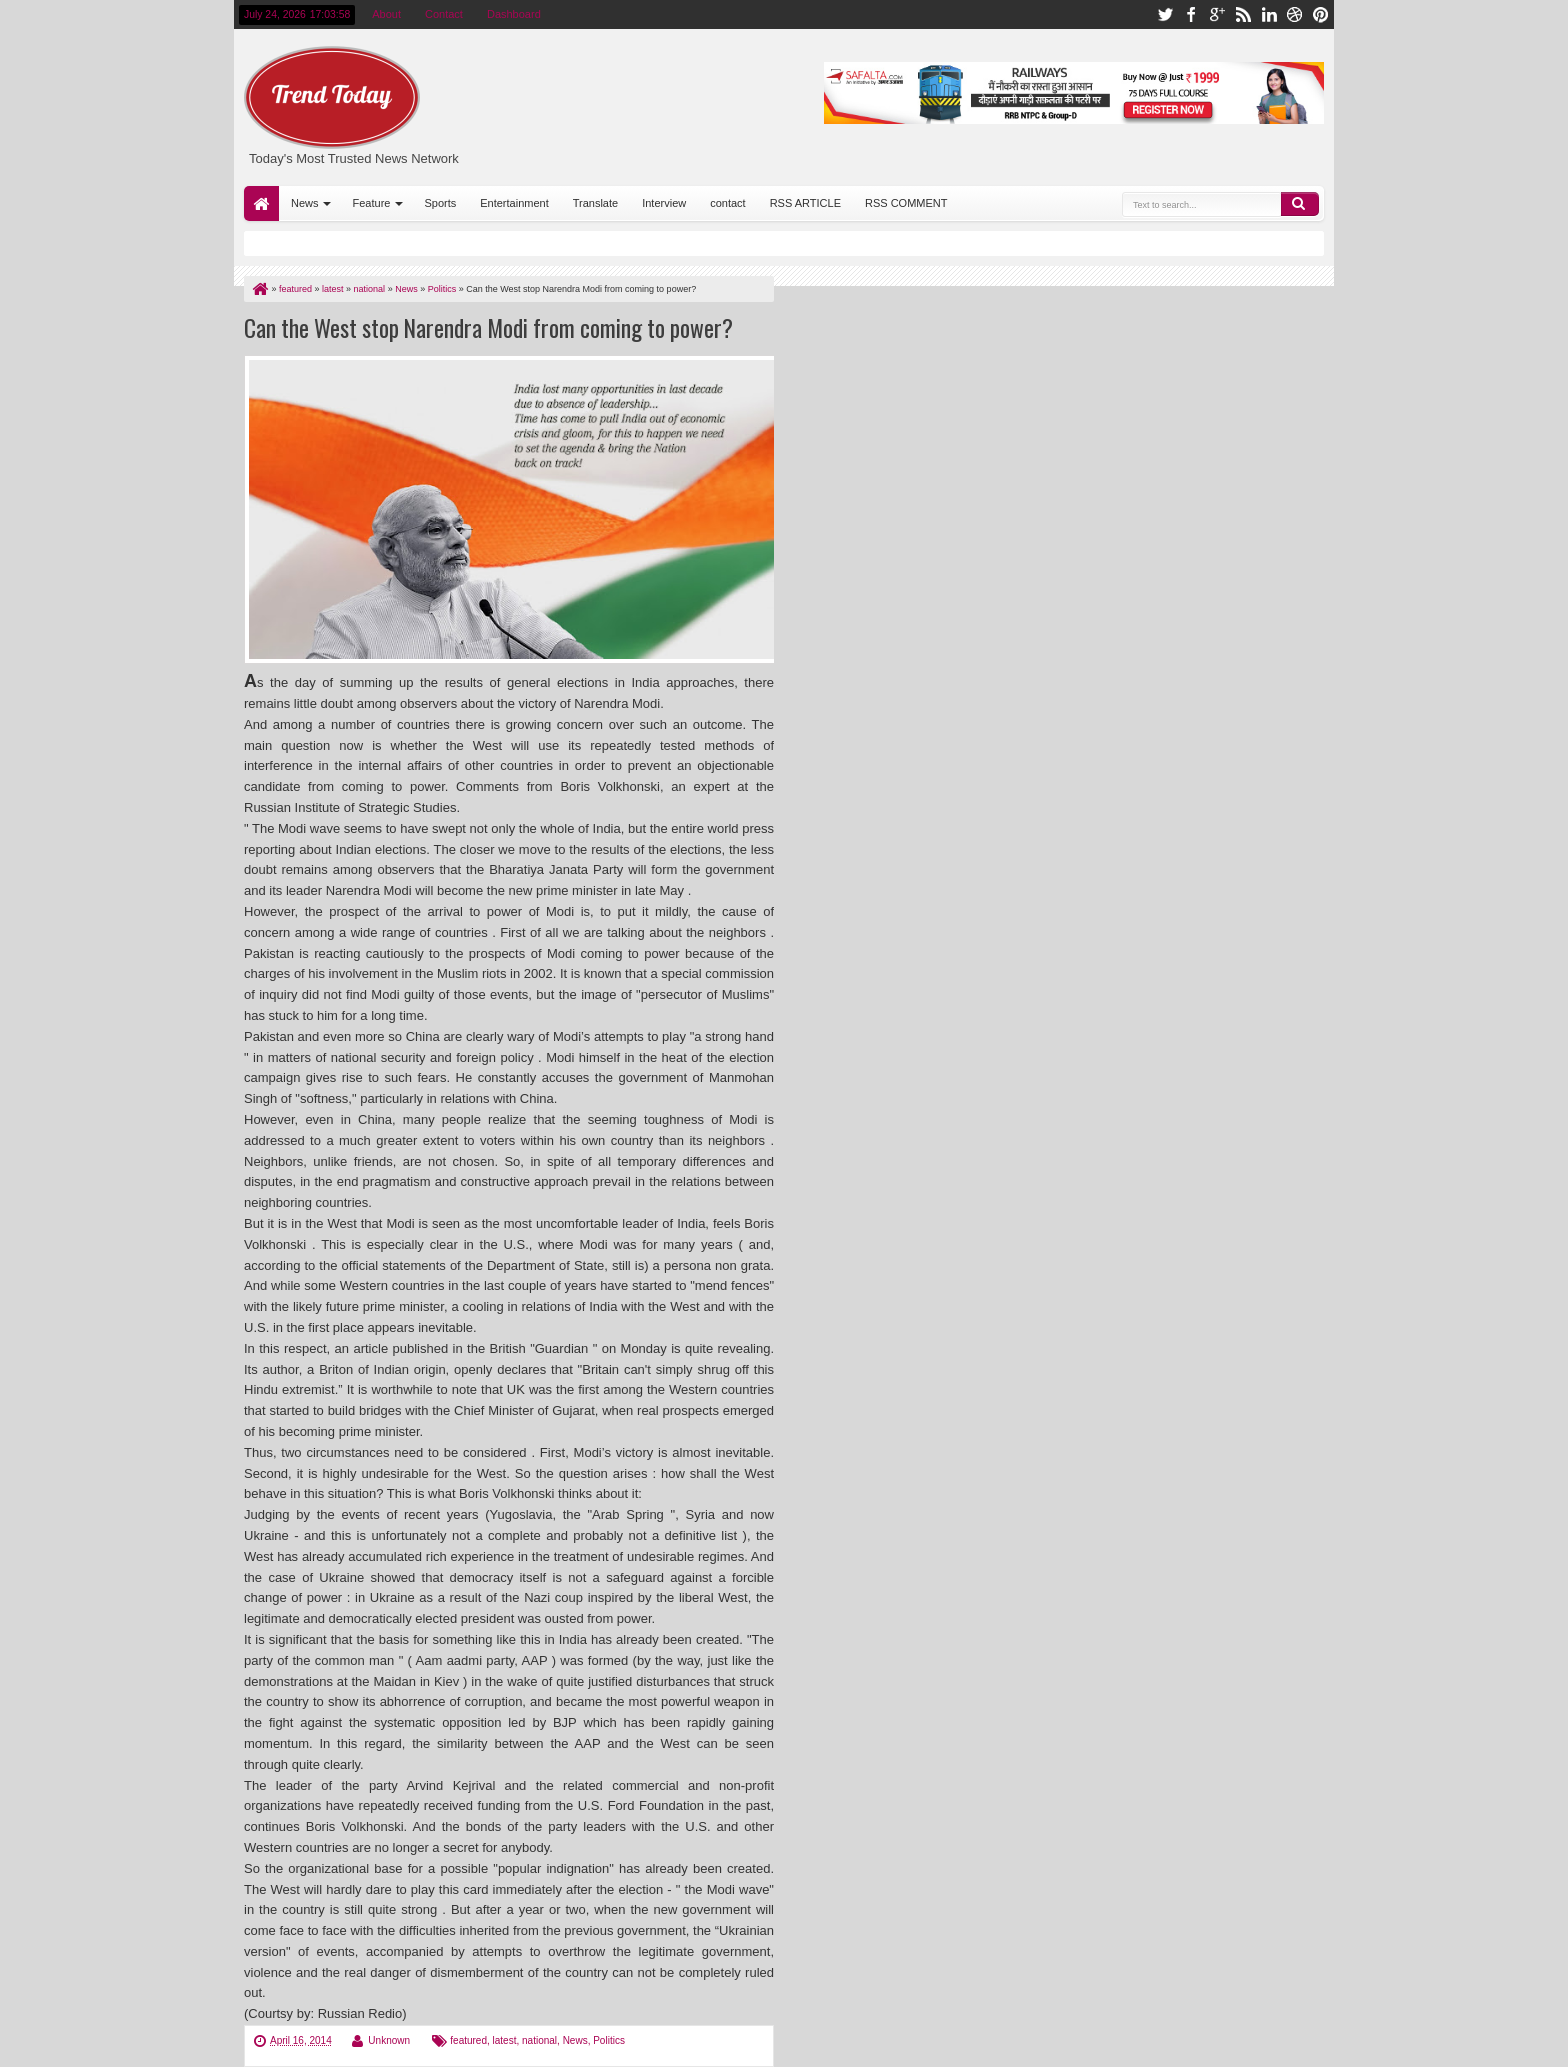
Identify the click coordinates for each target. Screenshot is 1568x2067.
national (539, 2040)
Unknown (389, 2040)
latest (505, 2040)
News (305, 203)
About (386, 14)
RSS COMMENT (906, 203)
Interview (664, 203)
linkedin (1269, 14)
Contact (444, 14)
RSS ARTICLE (805, 203)
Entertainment (514, 203)
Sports (440, 203)
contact (727, 203)
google (1217, 14)
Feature (372, 203)
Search (1300, 204)
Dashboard (514, 14)
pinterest (1321, 14)
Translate (595, 203)
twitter (1165, 14)
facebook (1191, 14)
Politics (609, 2040)
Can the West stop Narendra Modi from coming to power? (488, 327)
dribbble (1295, 14)
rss (1243, 14)
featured (468, 2040)
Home (261, 203)
